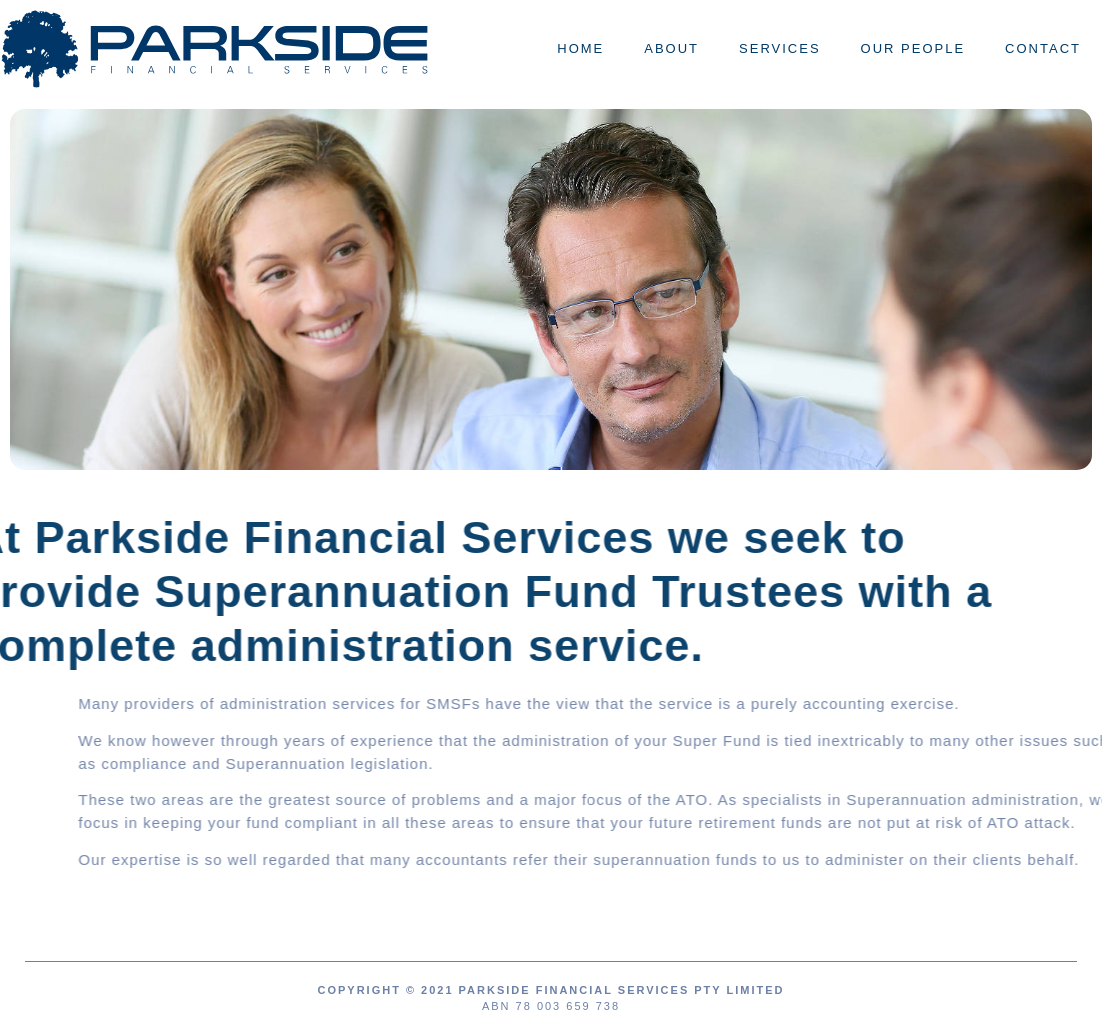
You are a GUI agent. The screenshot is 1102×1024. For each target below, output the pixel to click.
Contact (1043, 48)
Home (580, 48)
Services (780, 48)
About (671, 48)
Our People (913, 48)
